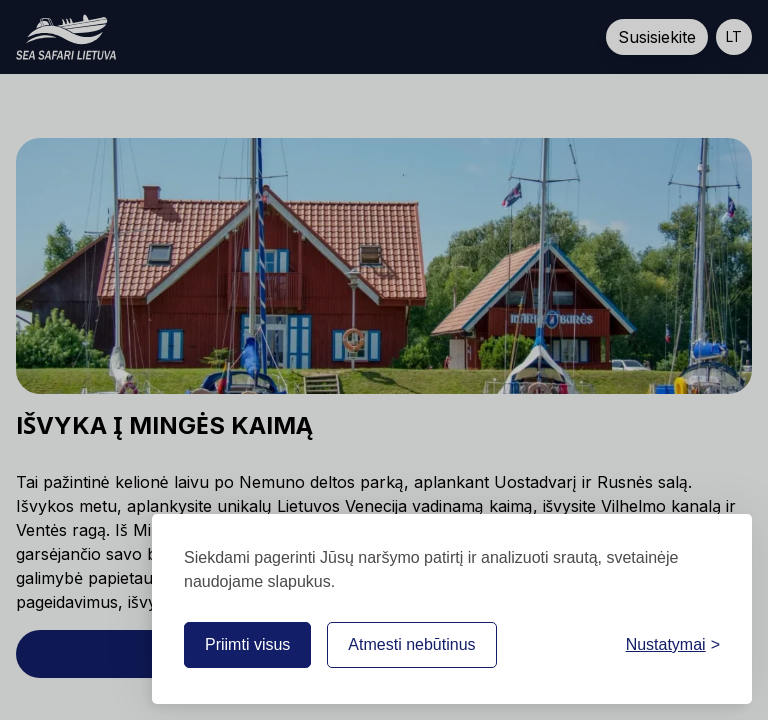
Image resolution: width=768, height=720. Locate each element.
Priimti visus (247, 644)
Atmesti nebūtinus (411, 644)
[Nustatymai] (673, 645)
